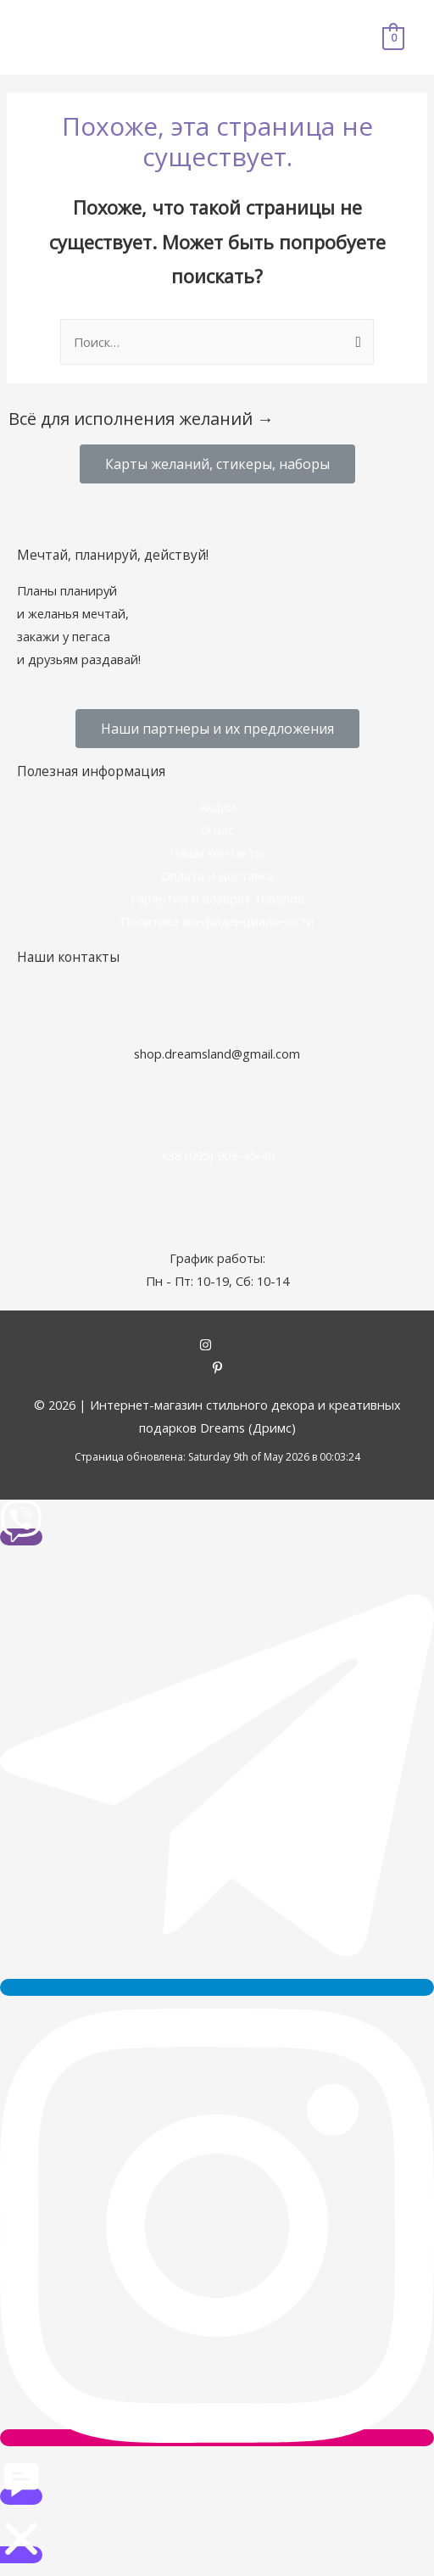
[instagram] (217, 1346)
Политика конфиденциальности (217, 921)
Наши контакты (217, 852)
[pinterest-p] (217, 1369)
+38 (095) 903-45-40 (217, 1155)
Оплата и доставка (217, 875)
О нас (217, 829)
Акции (217, 806)
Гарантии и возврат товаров (217, 898)
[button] (217, 463)
